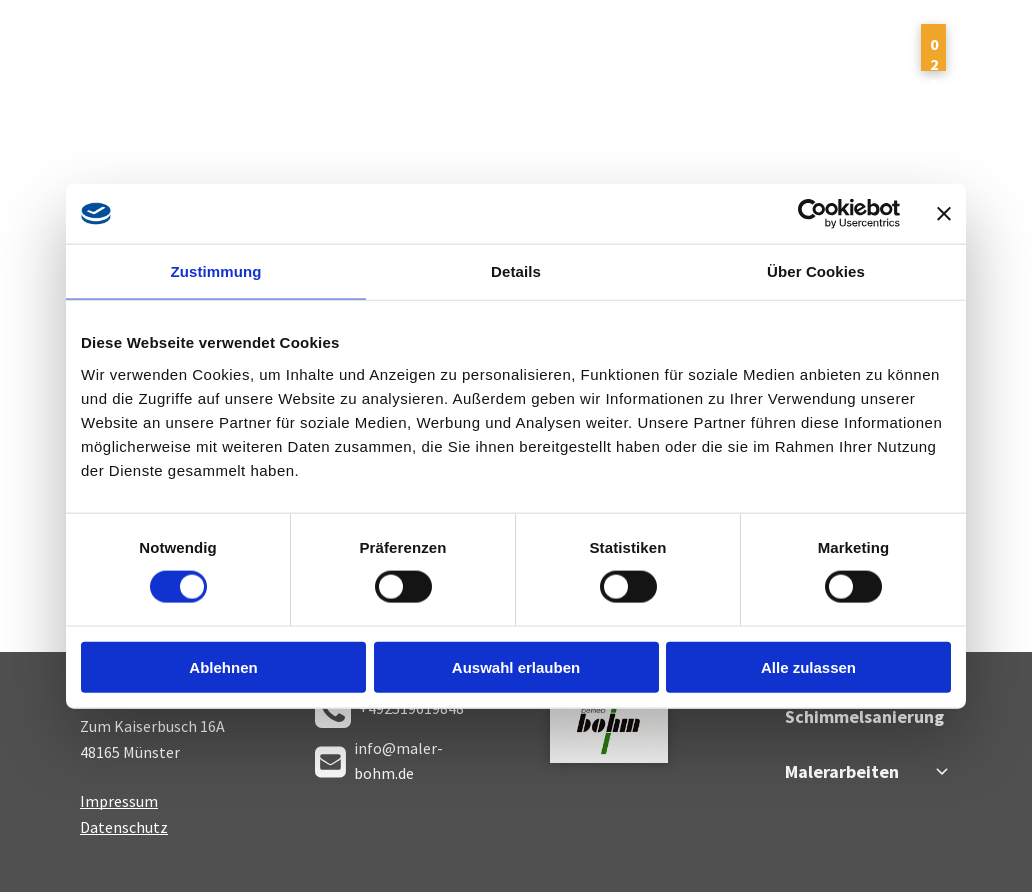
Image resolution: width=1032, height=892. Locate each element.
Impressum (119, 801)
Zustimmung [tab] (216, 271)
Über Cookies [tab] (816, 271)
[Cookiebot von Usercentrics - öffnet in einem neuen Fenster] (812, 214)
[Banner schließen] (944, 214)
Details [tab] (516, 271)
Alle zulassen (808, 666)
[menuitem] (310, 59)
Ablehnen (223, 666)
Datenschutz (124, 827)
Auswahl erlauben (516, 666)
